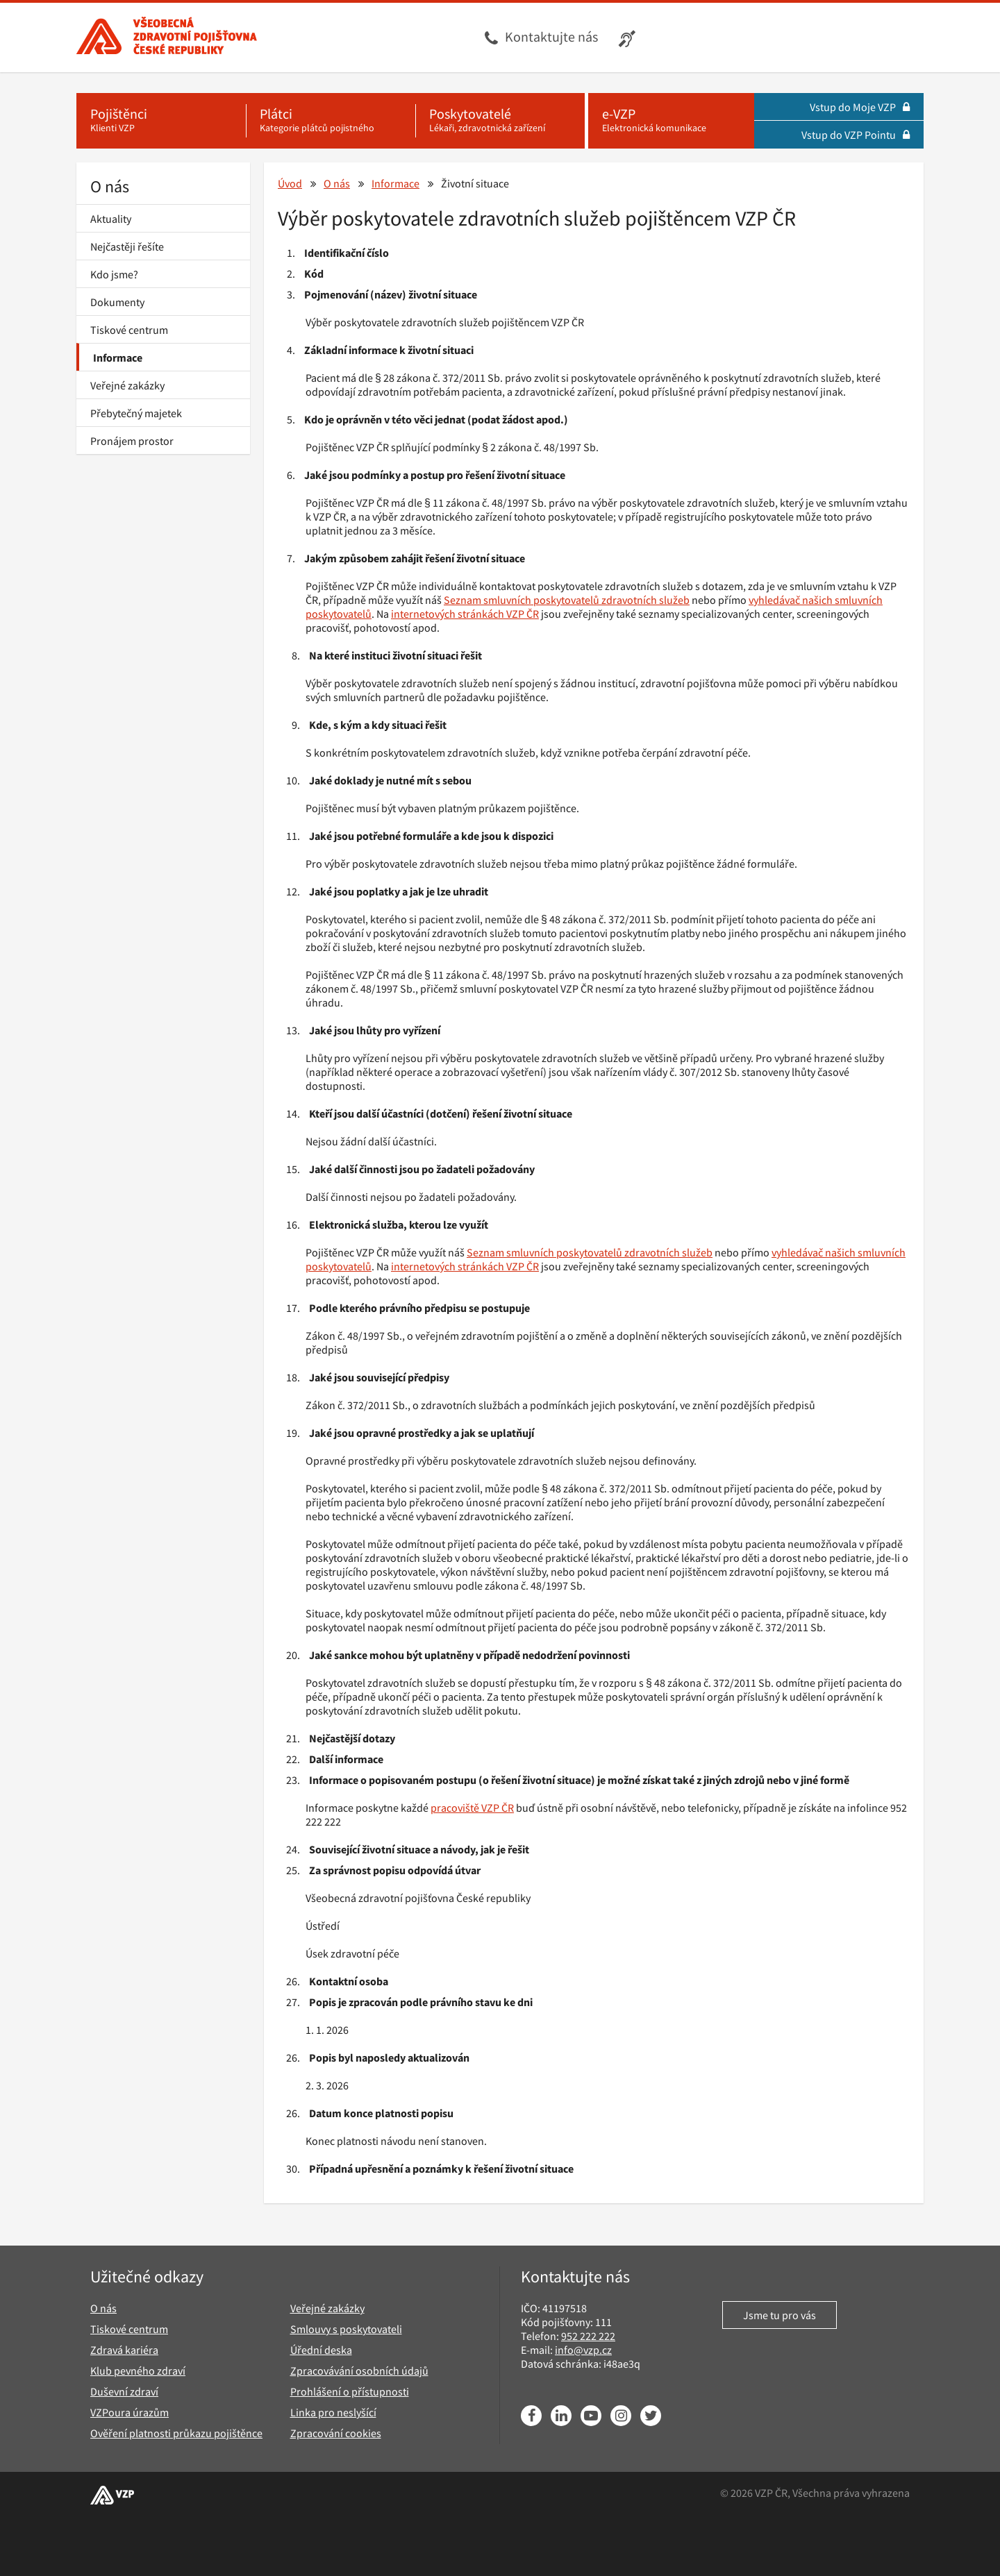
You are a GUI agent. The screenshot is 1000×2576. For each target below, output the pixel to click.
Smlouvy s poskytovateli (346, 2329)
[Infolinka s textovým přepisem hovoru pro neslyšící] (629, 37)
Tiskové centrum (129, 330)
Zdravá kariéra (124, 2350)
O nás (109, 186)
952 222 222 (588, 2336)
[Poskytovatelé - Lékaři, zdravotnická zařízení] (500, 121)
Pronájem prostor (132, 441)
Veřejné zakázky (127, 385)
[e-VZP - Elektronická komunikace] (671, 121)
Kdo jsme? (114, 274)
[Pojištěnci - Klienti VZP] (161, 121)
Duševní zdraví (124, 2391)
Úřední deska (321, 2350)
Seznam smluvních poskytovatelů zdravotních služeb (567, 600)
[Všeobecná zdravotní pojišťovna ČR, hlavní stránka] (166, 37)
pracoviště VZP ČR (472, 1808)
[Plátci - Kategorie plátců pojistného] (330, 121)
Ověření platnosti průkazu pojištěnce (176, 2433)
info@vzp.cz (583, 2350)
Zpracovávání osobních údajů (359, 2370)
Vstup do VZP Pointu (855, 135)
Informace (117, 357)
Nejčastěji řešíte (127, 246)
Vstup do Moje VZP (860, 107)
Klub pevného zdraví (137, 2370)
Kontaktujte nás (551, 36)
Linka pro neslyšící (333, 2412)
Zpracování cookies (335, 2433)
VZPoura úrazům (129, 2412)
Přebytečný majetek (136, 413)
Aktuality (110, 219)
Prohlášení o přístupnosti (349, 2391)
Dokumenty (117, 302)
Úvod (290, 183)
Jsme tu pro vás (779, 2315)
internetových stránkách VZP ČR (465, 614)
